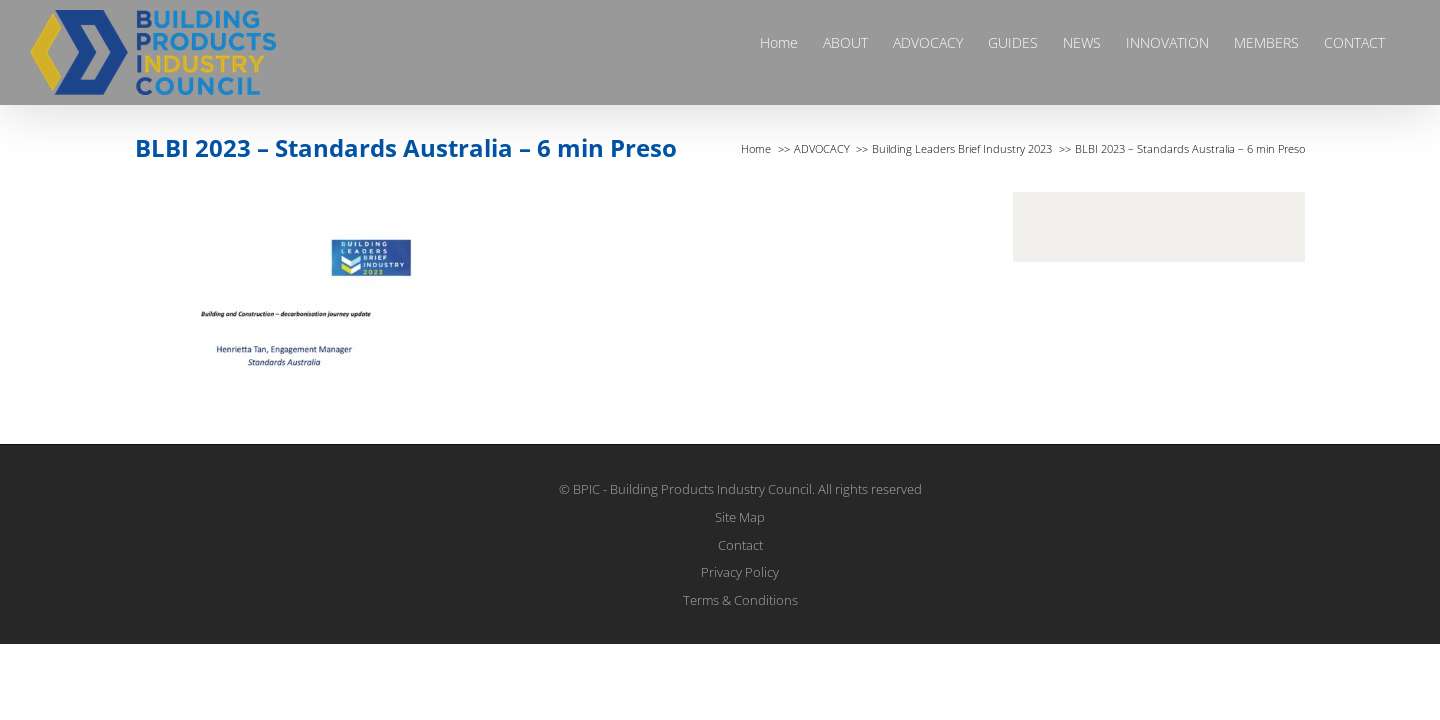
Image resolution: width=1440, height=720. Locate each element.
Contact (740, 545)
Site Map (740, 517)
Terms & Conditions (740, 600)
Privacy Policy (740, 572)
